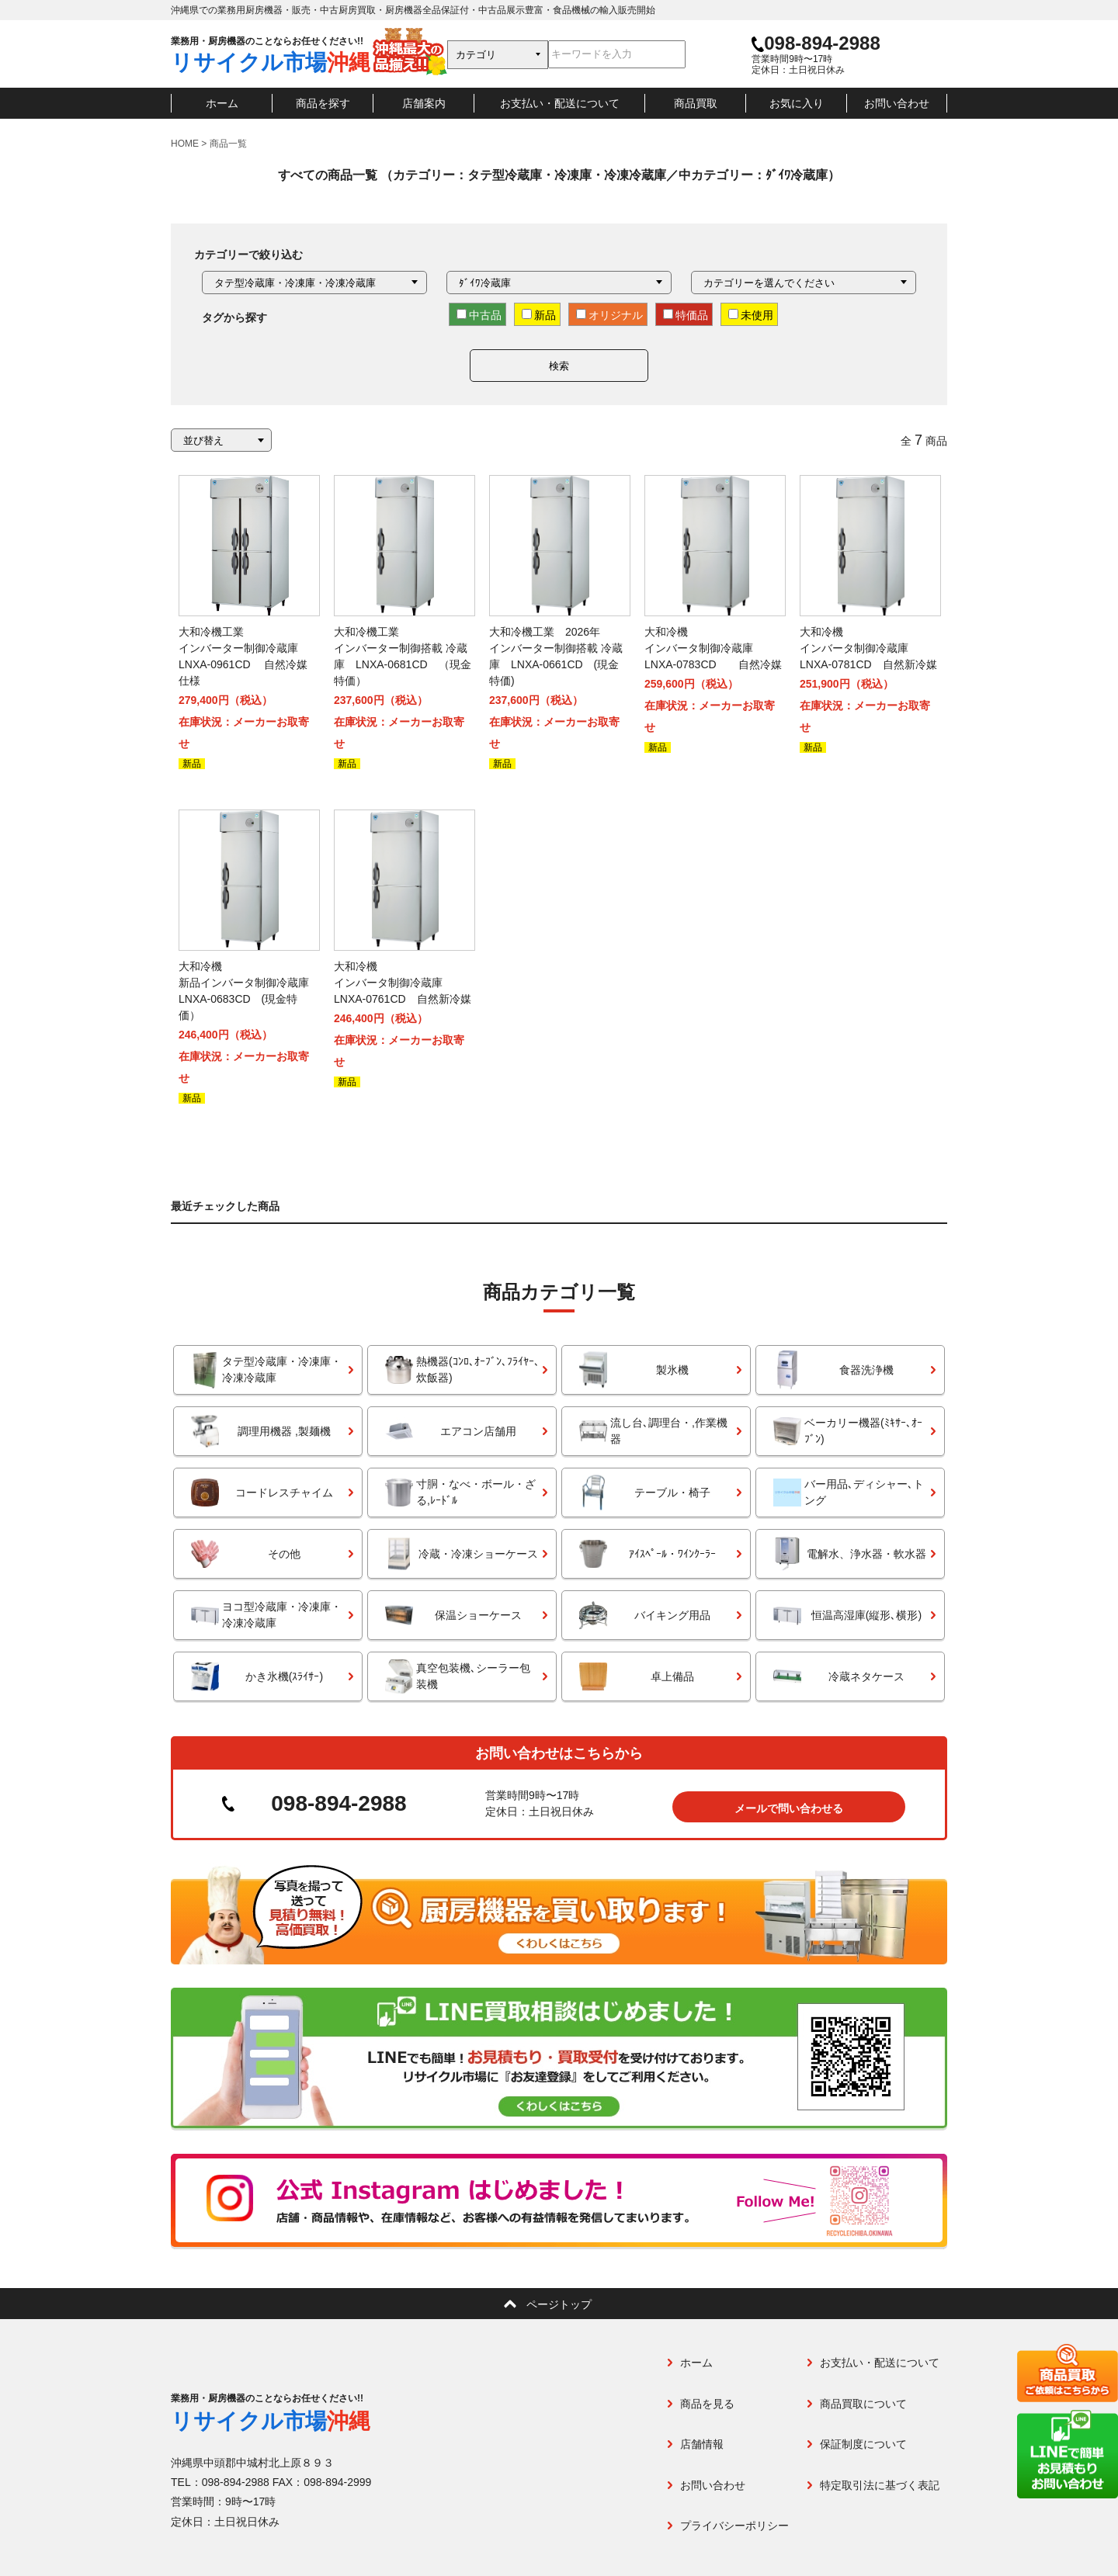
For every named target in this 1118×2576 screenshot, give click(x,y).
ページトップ (559, 2299)
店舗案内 (424, 103)
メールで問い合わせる (788, 1803)
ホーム (222, 103)
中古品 (479, 315)
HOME (185, 143)
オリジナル (609, 315)
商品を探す (323, 103)
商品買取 (695, 103)
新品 (539, 315)
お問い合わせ (896, 103)
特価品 (685, 315)
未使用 (750, 315)
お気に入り (796, 103)
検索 (559, 366)
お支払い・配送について (560, 103)
